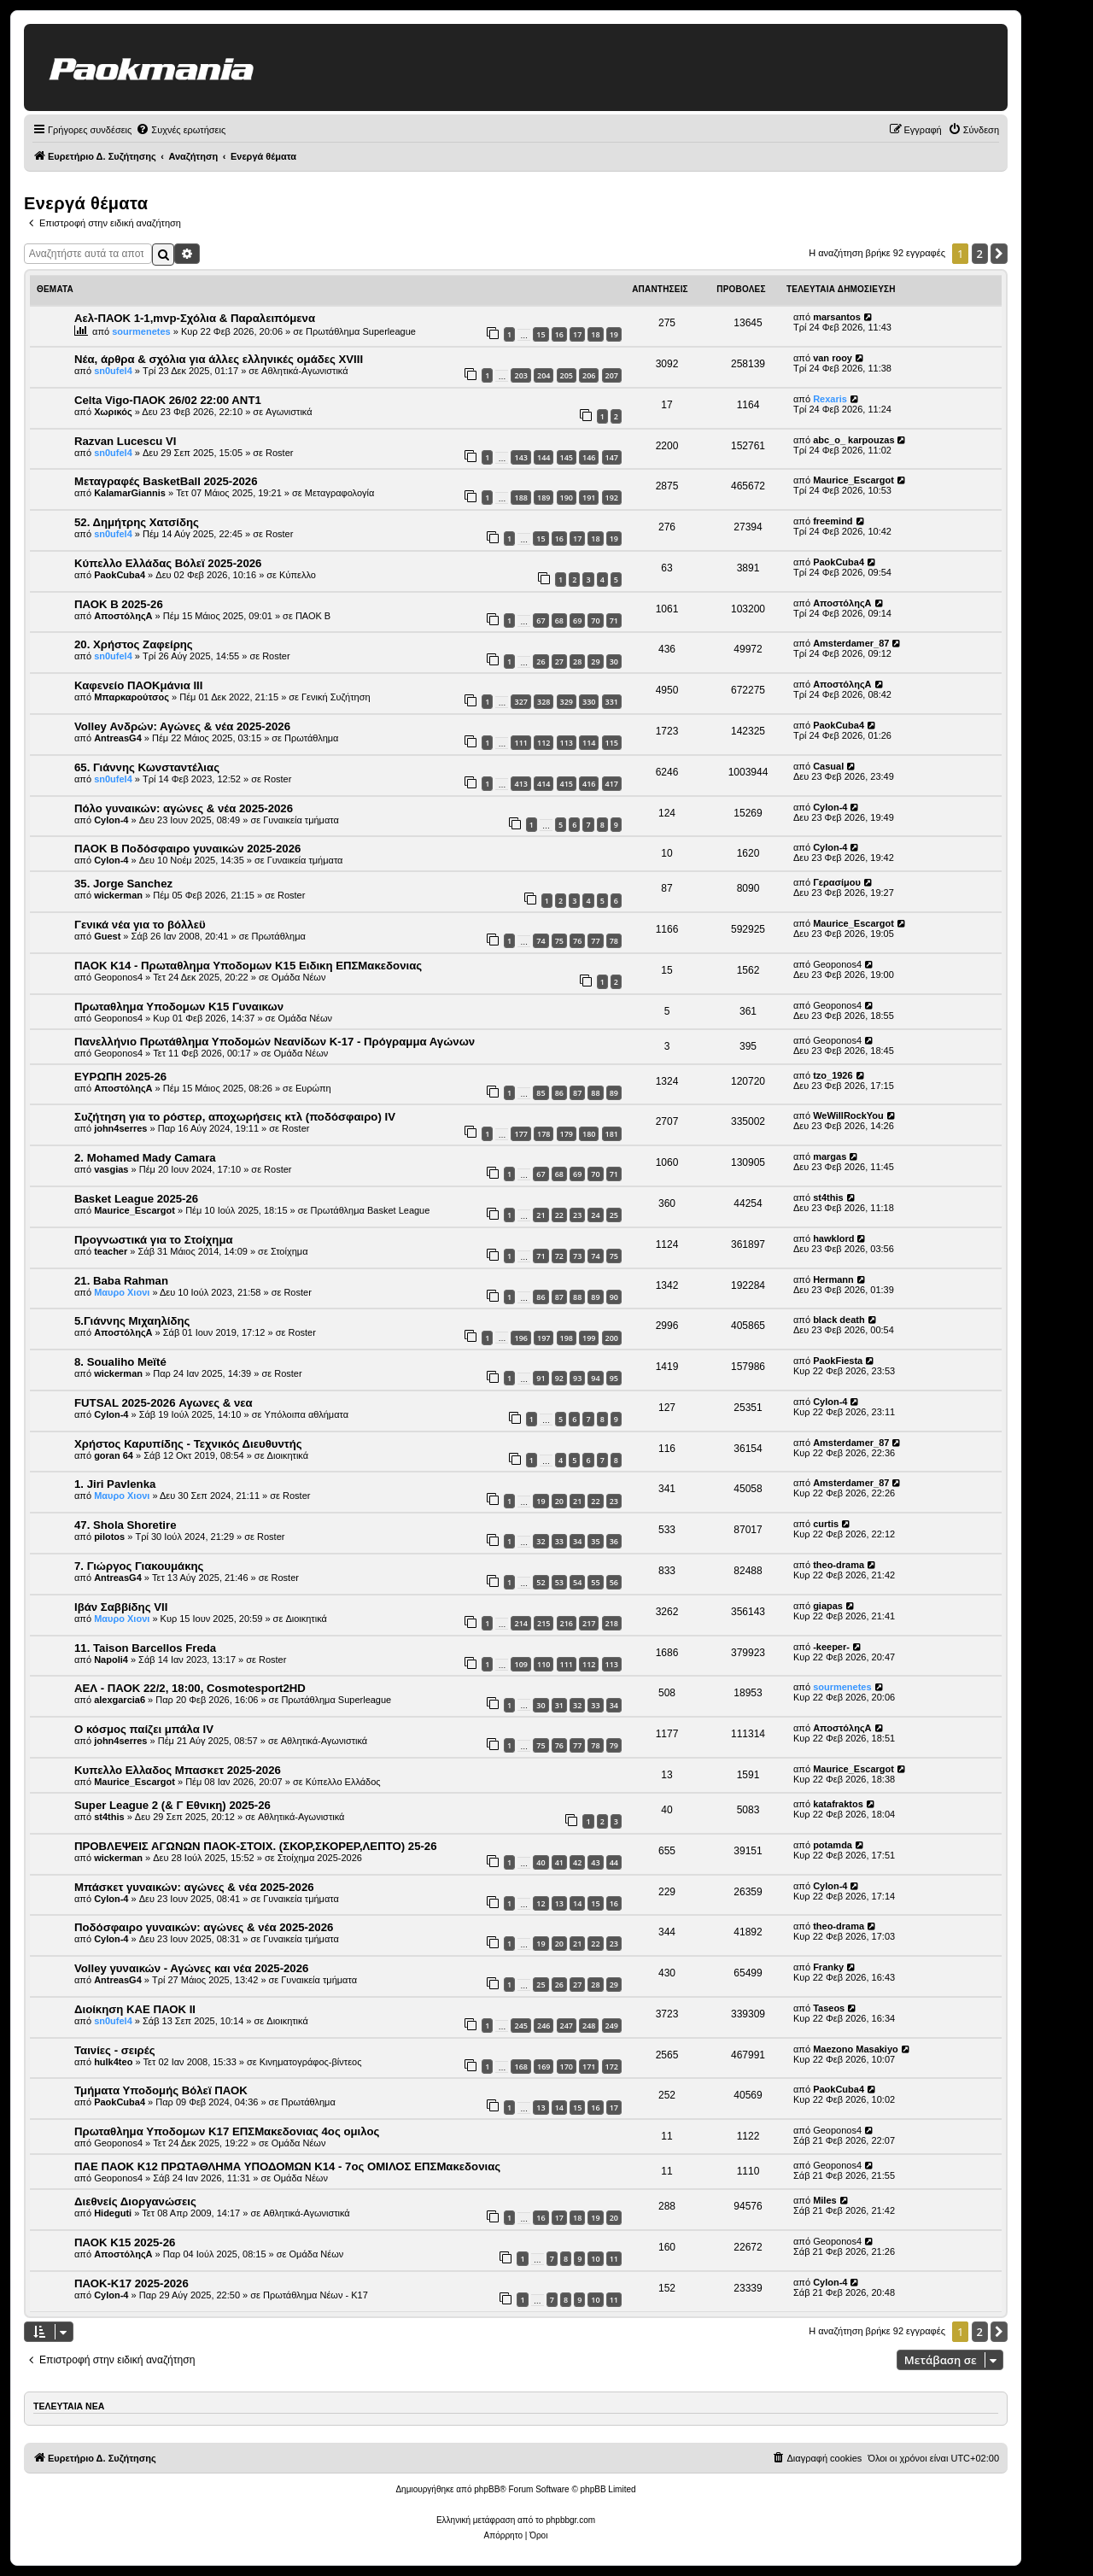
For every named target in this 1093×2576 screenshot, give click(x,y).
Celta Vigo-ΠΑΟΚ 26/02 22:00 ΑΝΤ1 (167, 400)
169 (543, 2066)
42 (577, 1862)
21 (540, 1215)
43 (595, 1862)
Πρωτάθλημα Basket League (370, 1210)
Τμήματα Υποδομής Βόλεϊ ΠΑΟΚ (161, 2090)
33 (559, 1541)
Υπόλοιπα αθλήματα (306, 1414)
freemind (832, 521)
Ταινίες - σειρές (114, 2050)
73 (577, 1256)
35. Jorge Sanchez (123, 883)
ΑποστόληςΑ (123, 616)
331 (611, 701)
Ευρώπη (313, 1088)
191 (588, 497)
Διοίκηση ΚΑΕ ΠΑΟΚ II (135, 2009)
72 (559, 1256)
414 (543, 783)
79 (614, 1745)
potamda (832, 1845)
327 (520, 701)
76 (577, 940)
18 (595, 334)
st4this (828, 1197)
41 (559, 1862)
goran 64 (113, 1455)
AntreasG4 (118, 738)
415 (566, 783)
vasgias (111, 1169)
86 (559, 1092)
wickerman (118, 895)
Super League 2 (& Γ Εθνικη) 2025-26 (172, 1805)
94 (595, 1378)
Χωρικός (113, 412)
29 (595, 661)
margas (829, 1156)
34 (577, 1541)
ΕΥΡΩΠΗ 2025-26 (120, 1076)
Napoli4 (111, 1659)
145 (566, 457)
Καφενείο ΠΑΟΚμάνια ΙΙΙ (138, 685)
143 (520, 457)
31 (559, 1705)
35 (595, 1541)
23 (577, 1215)
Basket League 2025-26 (136, 1198)
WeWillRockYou (848, 1115)
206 (588, 375)
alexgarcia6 (119, 1700)
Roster (279, 453)
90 (614, 1297)
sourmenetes (141, 331)
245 (520, 2025)
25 (614, 1215)
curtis (826, 1524)
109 (520, 1664)
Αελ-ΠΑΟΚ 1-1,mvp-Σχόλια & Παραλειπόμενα (194, 318)
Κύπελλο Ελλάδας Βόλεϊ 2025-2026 (167, 563)
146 (588, 457)
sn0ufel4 (113, 371)
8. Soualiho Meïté (120, 1361)
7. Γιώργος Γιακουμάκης (138, 1566)
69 (577, 620)
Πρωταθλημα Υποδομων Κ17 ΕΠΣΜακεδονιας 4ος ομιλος (226, 2131)
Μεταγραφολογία (340, 493)
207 (611, 375)
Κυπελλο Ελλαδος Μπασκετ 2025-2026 (177, 1770)
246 (543, 2025)
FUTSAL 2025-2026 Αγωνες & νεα (163, 1402)
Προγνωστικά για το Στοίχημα (153, 1239)
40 (540, 1862)
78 (614, 940)
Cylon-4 (111, 820)
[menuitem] (180, 130)
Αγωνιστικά (289, 412)
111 (520, 742)
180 (588, 1133)
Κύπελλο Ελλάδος (343, 1782)
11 (614, 2258)
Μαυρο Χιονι (121, 1292)
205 (566, 375)
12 (540, 1903)
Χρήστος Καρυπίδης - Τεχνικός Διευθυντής (188, 1443)
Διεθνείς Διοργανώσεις (135, 2201)
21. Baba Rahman (121, 1280)
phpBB (487, 2489)
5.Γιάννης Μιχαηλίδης (132, 1320)
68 (559, 620)
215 (543, 1623)
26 (540, 661)
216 (566, 1623)
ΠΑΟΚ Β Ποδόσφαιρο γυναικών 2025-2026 (187, 848)
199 (588, 1338)
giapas (828, 1606)
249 (611, 2025)
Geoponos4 (118, 977)
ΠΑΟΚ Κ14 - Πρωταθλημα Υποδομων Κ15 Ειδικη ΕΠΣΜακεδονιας (248, 965)
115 (611, 742)
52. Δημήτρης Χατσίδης (136, 522)
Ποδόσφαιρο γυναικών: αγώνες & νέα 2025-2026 (203, 1927)
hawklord (833, 1238)
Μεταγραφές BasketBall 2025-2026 (166, 481)
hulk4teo (113, 2062)
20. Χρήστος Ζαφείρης (133, 644)
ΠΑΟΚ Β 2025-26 (118, 604)
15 (540, 334)
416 (588, 783)
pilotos (109, 1536)
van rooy (832, 358)
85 (540, 1092)
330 (588, 701)
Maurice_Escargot (853, 480)
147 (611, 457)
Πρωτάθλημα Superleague (361, 331)
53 (559, 1582)
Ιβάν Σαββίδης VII (120, 1607)
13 (559, 1903)
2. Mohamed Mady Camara (145, 1157)
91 (540, 1378)
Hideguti (113, 2213)
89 (614, 1092)
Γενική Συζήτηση (336, 697)
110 (543, 1664)
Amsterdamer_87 (851, 643)
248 (588, 2025)
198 (566, 1338)
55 (595, 1582)
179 (566, 1133)
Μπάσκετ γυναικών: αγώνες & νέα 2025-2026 (194, 1887)
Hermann (833, 1279)
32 (540, 1541)
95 (614, 1378)
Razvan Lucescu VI (125, 441)
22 (559, 1215)
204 (543, 375)
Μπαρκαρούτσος (131, 697)
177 (520, 1133)
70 (595, 620)
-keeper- (831, 1647)
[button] (999, 253)
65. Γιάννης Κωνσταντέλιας (146, 767)
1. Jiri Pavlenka (114, 1484)
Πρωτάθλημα (311, 738)
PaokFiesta (837, 1360)
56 (614, 1582)
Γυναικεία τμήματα (301, 820)
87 (577, 1092)
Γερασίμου (837, 882)
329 (566, 701)
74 (540, 940)
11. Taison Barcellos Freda (145, 1648)
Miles (825, 2200)
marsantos (837, 317)
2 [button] (980, 253)
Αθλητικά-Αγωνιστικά (304, 371)
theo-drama (838, 1565)
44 (614, 1862)
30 (614, 661)
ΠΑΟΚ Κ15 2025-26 (124, 2242)
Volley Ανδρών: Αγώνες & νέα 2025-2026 (182, 726)
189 (543, 497)
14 (577, 1903)
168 (520, 2066)
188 (520, 497)
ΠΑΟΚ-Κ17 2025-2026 (131, 2283)
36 (614, 1541)
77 (595, 940)
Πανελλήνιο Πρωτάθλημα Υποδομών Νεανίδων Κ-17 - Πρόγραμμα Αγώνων (274, 1041)
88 (595, 1092)
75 (559, 940)
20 (559, 1501)
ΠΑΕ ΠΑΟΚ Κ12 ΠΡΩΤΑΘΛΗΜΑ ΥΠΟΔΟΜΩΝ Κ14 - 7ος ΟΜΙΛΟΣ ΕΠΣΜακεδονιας (287, 2166)
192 (611, 497)
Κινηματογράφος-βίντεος (311, 2062)
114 (588, 742)
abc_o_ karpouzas (853, 440)
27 (559, 661)
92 (559, 1378)
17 (577, 334)
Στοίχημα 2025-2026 (320, 1858)
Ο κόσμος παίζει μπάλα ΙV (143, 1729)
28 (577, 661)
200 (611, 1338)
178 (543, 1133)
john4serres (120, 1128)
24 (595, 1215)
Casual (828, 766)
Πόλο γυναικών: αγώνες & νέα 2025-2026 (183, 808)
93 (577, 1378)
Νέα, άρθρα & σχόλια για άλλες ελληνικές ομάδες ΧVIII (218, 359)
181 (611, 1133)
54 (577, 1582)
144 (543, 457)
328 (543, 701)
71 (614, 620)
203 (520, 375)
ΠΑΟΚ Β (312, 616)
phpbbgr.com (570, 2520)
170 (566, 2066)
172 (611, 2066)
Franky (828, 1967)
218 (611, 1623)
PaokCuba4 (119, 575)
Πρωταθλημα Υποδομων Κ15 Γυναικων (178, 1006)
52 (540, 1582)
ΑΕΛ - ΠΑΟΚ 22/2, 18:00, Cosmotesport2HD (190, 1688)
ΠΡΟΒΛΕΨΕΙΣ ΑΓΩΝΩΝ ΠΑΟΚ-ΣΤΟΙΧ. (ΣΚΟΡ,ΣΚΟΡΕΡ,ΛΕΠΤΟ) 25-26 (255, 1846)
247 (566, 2025)
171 (588, 2066)
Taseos (829, 2008)
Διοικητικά (288, 1455)
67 (540, 620)
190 (566, 497)
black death (839, 1319)
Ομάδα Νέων (299, 977)
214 (520, 1623)
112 (543, 742)
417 (611, 783)
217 (588, 1623)
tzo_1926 (832, 1075)
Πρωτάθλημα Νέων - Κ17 (315, 2295)
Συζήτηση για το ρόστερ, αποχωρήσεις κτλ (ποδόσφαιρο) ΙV (234, 1116)
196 (520, 1338)
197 (543, 1338)
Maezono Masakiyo (855, 2049)
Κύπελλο (297, 575)
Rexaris (830, 399)
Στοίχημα (289, 1251)
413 (520, 783)
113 (566, 742)
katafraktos (838, 1804)
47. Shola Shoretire (125, 1525)
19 (614, 334)
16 (559, 334)
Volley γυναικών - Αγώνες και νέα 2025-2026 (191, 1968)
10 (595, 2258)
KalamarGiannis (130, 493)
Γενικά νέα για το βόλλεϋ (140, 924)
